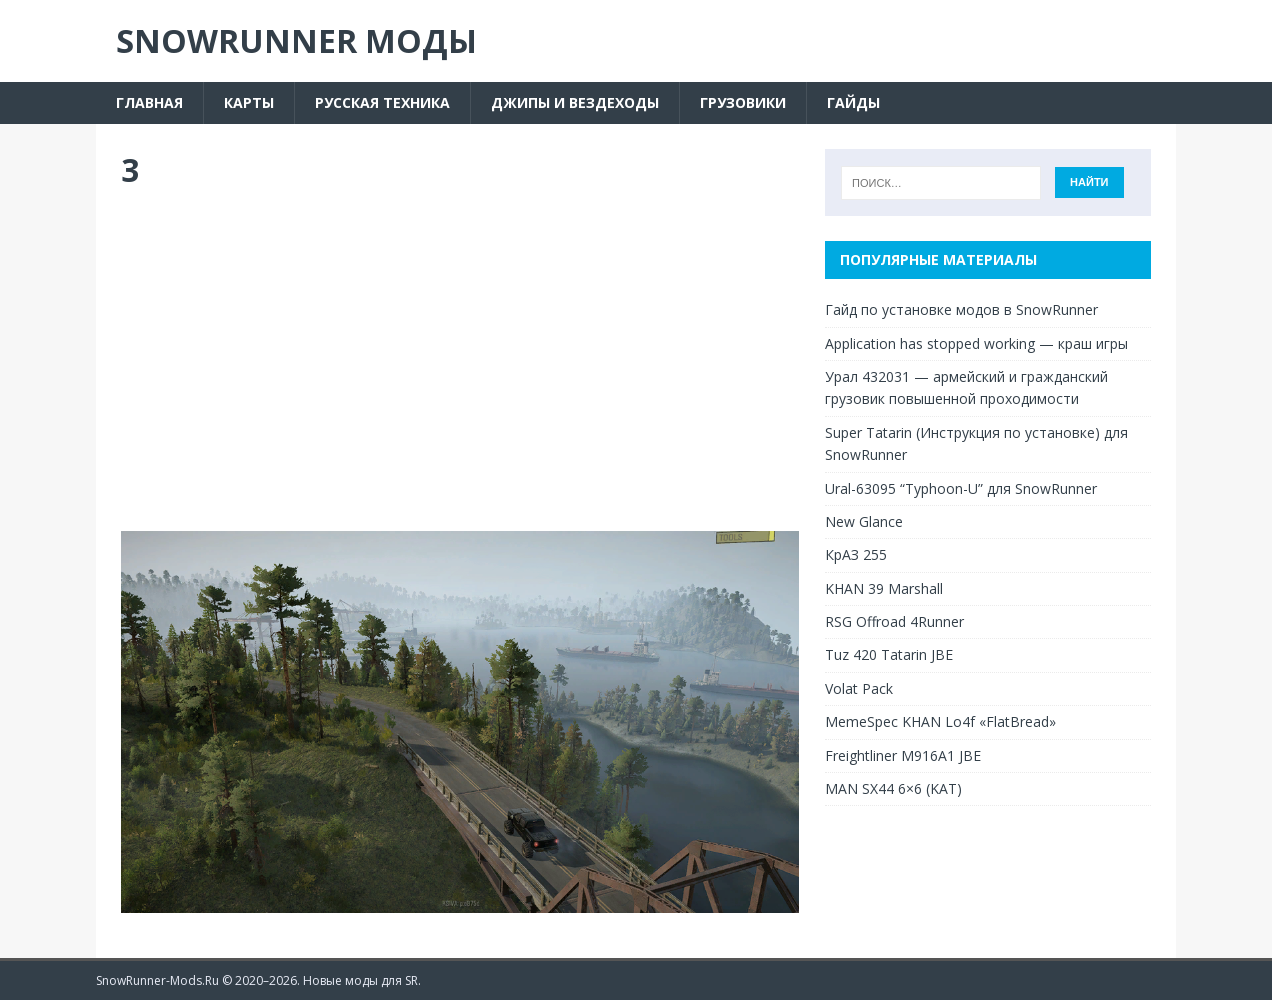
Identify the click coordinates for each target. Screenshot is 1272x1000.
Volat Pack (859, 688)
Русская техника (382, 102)
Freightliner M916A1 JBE (903, 755)
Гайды (853, 102)
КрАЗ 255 (856, 554)
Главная (149, 102)
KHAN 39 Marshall (884, 588)
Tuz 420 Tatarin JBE (889, 654)
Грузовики (743, 102)
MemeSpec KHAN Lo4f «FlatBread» (940, 721)
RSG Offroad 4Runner (894, 621)
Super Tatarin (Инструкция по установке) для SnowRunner (976, 443)
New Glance (864, 521)
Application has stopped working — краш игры (976, 343)
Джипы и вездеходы (575, 102)
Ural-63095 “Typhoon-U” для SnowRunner (961, 488)
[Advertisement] (460, 361)
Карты (249, 102)
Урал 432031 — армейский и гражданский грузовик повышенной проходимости (966, 387)
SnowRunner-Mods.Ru (157, 980)
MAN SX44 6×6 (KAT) (893, 788)
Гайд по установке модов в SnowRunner (961, 309)
